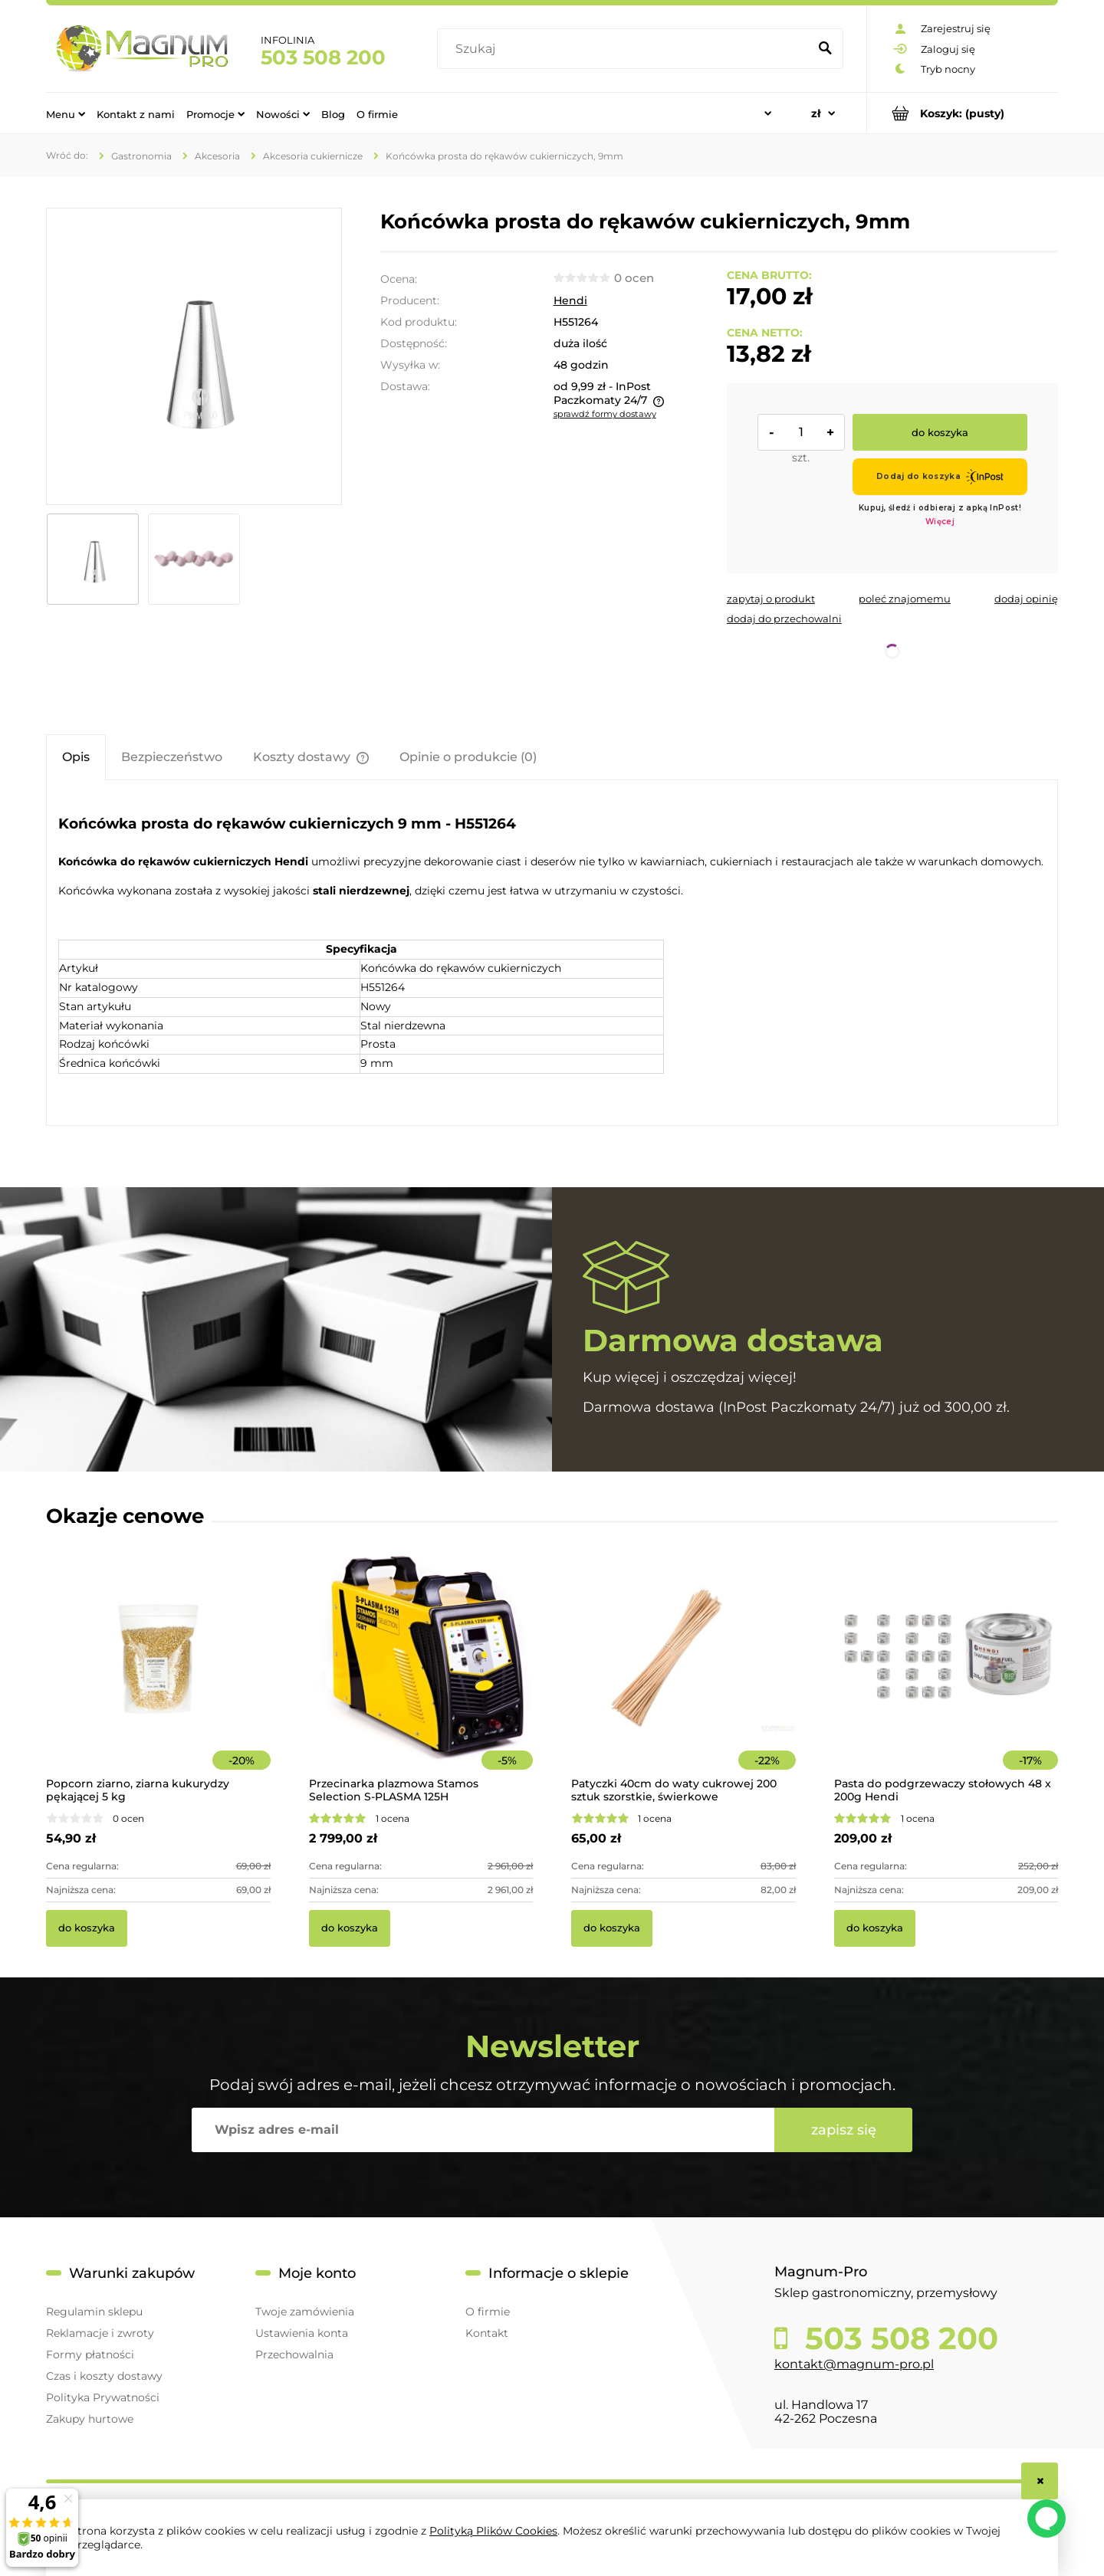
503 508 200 (323, 57)
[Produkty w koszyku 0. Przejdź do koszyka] (962, 113)
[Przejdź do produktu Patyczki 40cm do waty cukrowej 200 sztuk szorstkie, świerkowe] (683, 1678)
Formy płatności (90, 2354)
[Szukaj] (825, 49)
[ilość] (801, 432)
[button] (771, 598)
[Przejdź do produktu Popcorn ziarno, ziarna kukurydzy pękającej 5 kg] (158, 1678)
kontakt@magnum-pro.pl (854, 2364)
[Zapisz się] (843, 2130)
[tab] (76, 756)
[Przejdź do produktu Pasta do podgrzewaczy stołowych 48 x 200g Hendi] (946, 1678)
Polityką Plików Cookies (493, 2531)
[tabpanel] (552, 954)
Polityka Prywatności (102, 2397)
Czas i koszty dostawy (104, 2376)
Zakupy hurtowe (89, 2419)
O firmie (487, 2311)
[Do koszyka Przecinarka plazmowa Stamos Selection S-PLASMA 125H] (349, 1928)
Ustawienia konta (301, 2333)
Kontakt (486, 2333)
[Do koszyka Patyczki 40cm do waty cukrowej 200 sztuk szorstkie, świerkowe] (611, 1928)
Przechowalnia (294, 2354)
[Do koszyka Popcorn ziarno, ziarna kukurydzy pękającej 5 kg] (86, 1928)
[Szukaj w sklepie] (626, 49)
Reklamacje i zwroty (100, 2333)
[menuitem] (65, 113)
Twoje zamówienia (304, 2311)
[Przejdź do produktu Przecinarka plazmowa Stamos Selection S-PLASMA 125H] (421, 1678)
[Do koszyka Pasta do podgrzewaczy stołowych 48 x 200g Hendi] (874, 1928)
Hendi (570, 300)
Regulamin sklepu (94, 2311)
